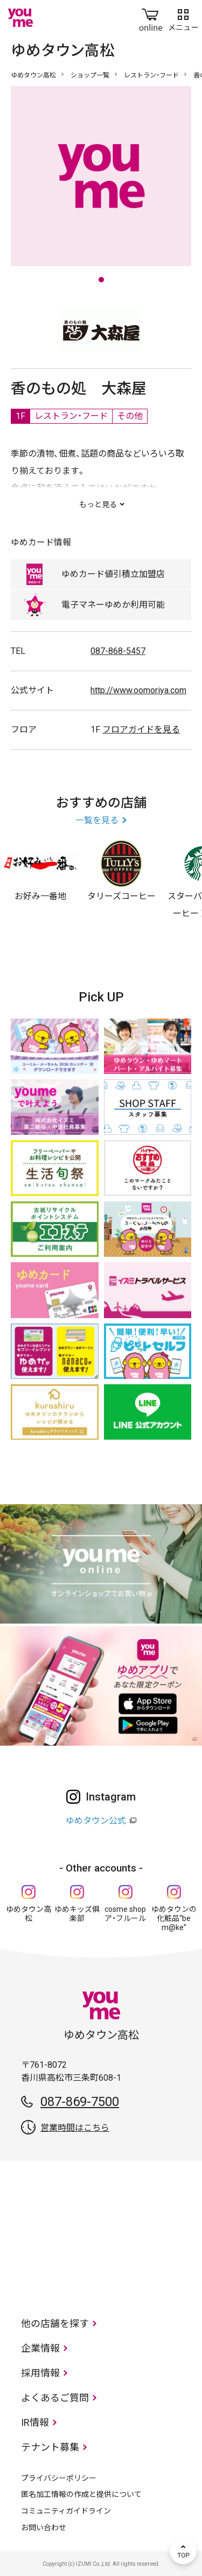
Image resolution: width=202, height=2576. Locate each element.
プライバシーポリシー (58, 2478)
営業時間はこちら (74, 2128)
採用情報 (40, 2373)
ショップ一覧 (90, 75)
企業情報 (40, 2348)
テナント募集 (50, 2447)
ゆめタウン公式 (96, 1821)
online (151, 18)
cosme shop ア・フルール (125, 1914)
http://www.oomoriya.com (138, 690)
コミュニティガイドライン (66, 2511)
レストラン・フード (151, 75)
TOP (183, 2550)
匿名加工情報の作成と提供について (81, 2494)
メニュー (183, 18)
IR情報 (35, 2422)
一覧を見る (97, 820)
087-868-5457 (117, 651)
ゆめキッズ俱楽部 (77, 1914)
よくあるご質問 (55, 2397)
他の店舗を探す (55, 2323)
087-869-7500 (79, 2101)
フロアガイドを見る (141, 729)
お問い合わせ (43, 2527)
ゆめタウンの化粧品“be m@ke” (174, 1918)
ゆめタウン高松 (33, 75)
